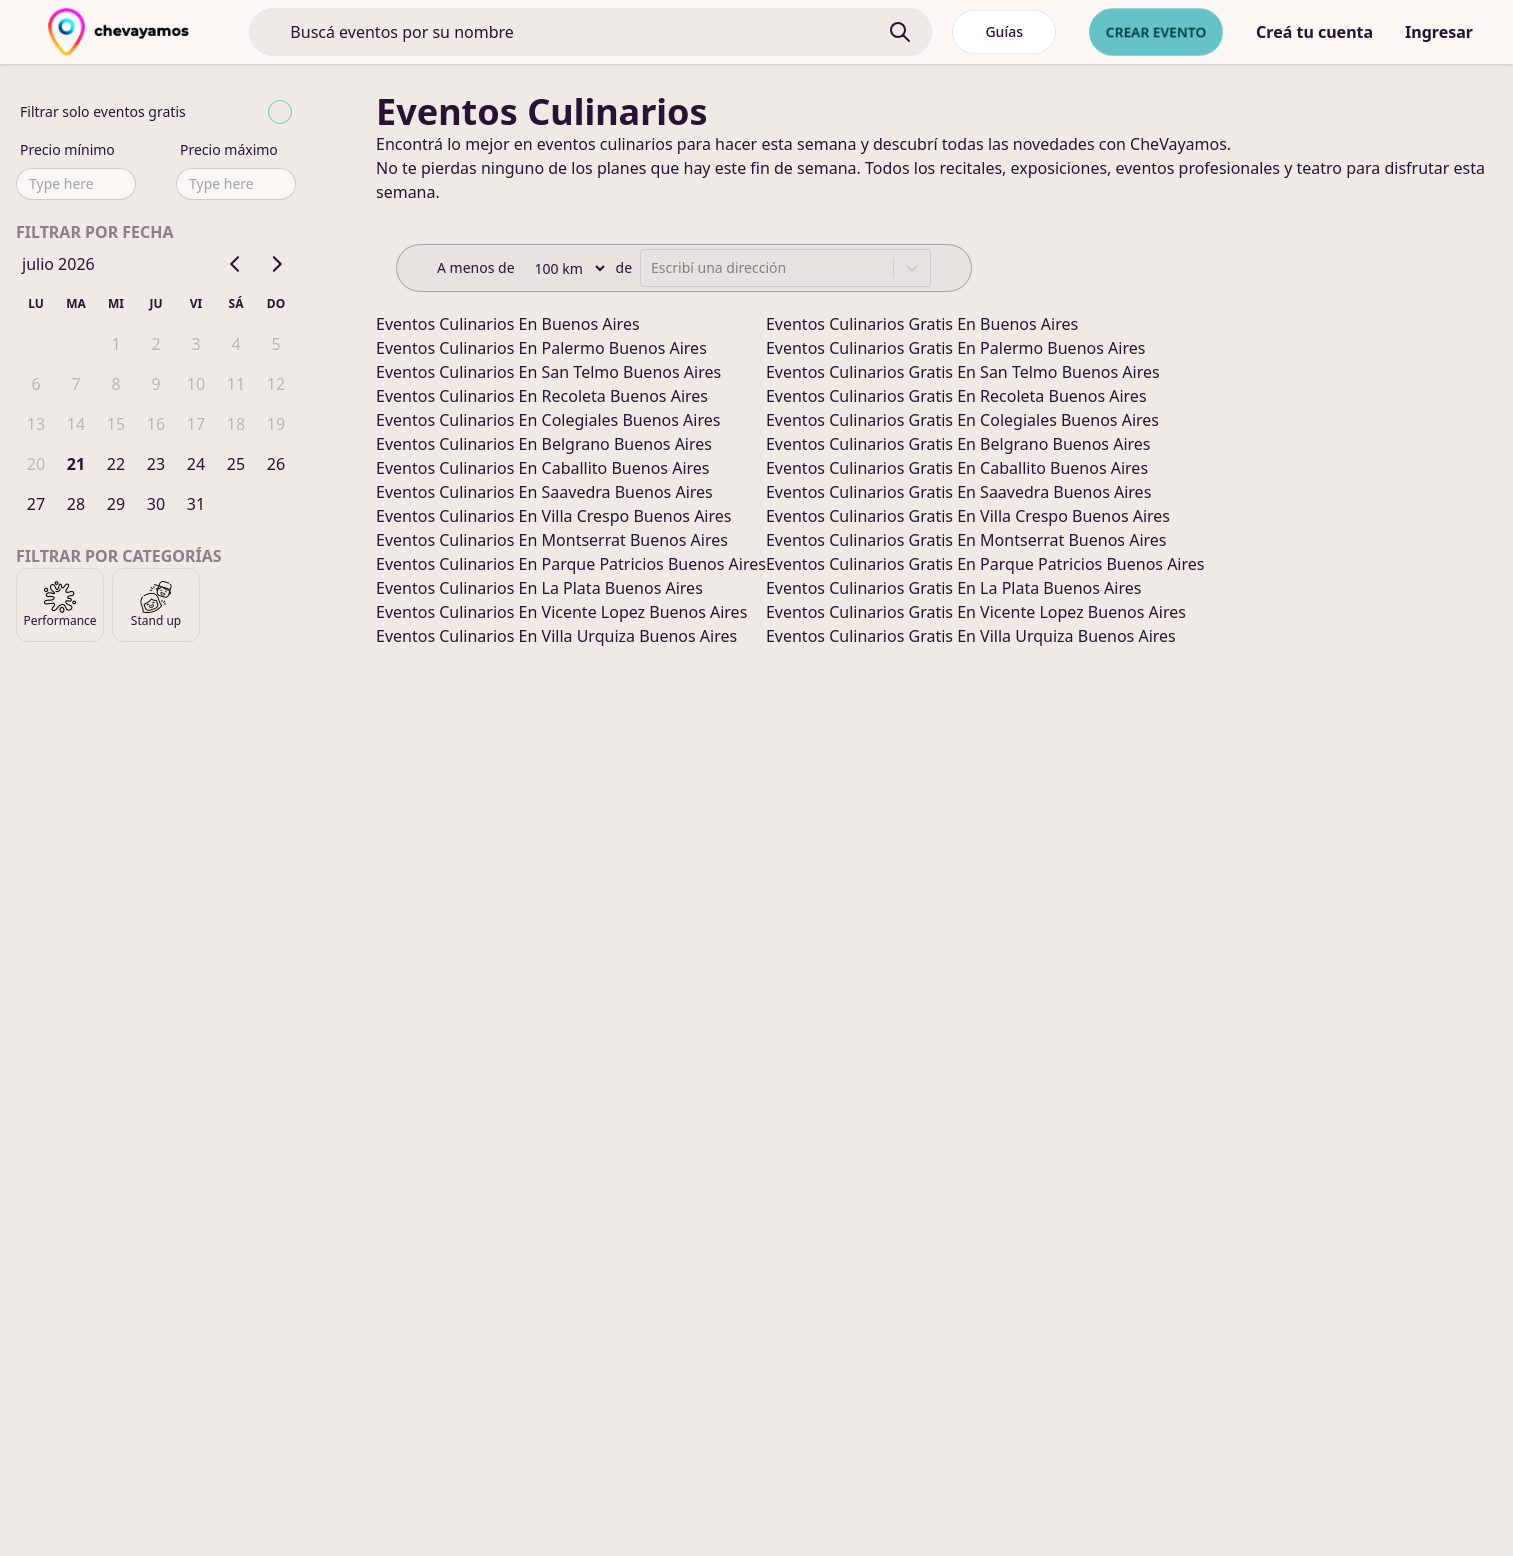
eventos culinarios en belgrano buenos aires (544, 444)
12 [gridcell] (276, 384)
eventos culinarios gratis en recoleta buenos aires (956, 396)
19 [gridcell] (276, 424)
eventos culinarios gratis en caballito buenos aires (957, 468)
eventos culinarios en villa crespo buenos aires (553, 516)
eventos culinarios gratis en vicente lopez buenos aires (976, 612)
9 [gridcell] (155, 384)
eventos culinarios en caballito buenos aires (542, 468)
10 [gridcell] (196, 384)
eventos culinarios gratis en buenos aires (922, 324)
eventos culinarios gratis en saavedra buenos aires (958, 492)
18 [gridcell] (236, 424)
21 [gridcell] (76, 464)
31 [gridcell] (196, 504)
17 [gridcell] (196, 424)
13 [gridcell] (36, 424)
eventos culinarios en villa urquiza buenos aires (556, 636)
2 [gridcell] (155, 344)
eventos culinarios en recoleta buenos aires (542, 396)
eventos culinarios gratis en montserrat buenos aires (966, 540)
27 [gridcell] (36, 504)
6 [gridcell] (35, 384)
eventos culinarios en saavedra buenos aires (544, 492)
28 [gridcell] (76, 504)
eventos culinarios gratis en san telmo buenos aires (963, 372)
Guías (1004, 31)
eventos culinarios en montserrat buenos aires (552, 540)
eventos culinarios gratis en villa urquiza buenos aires (971, 636)
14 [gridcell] (76, 424)
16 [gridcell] (156, 424)
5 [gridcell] (275, 344)
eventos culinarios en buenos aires (508, 324)
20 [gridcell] (36, 464)
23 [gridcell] (156, 464)
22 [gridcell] (116, 464)
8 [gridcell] (115, 384)
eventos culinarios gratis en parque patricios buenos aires (985, 564)
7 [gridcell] (75, 384)
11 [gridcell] (236, 384)
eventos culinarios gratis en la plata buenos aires (953, 588)
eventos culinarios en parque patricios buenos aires (571, 564)
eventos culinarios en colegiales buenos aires (548, 420)
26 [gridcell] (276, 464)
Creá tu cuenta (1314, 32)
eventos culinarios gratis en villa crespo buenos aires (968, 516)
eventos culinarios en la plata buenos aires (539, 588)
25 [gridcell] (236, 464)
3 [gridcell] (195, 344)
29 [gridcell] (116, 504)
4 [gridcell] (235, 344)
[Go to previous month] (236, 264)
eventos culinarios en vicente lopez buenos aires (561, 612)
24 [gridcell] (196, 464)
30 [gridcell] (156, 504)
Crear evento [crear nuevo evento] (1156, 31)
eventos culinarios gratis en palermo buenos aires (955, 348)
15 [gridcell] (116, 424)
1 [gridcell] (115, 344)
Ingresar (1439, 32)
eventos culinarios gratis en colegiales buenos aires (962, 420)
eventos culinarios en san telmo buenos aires (548, 372)
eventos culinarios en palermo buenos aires (541, 348)
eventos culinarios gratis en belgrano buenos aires (958, 444)
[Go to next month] (276, 264)
